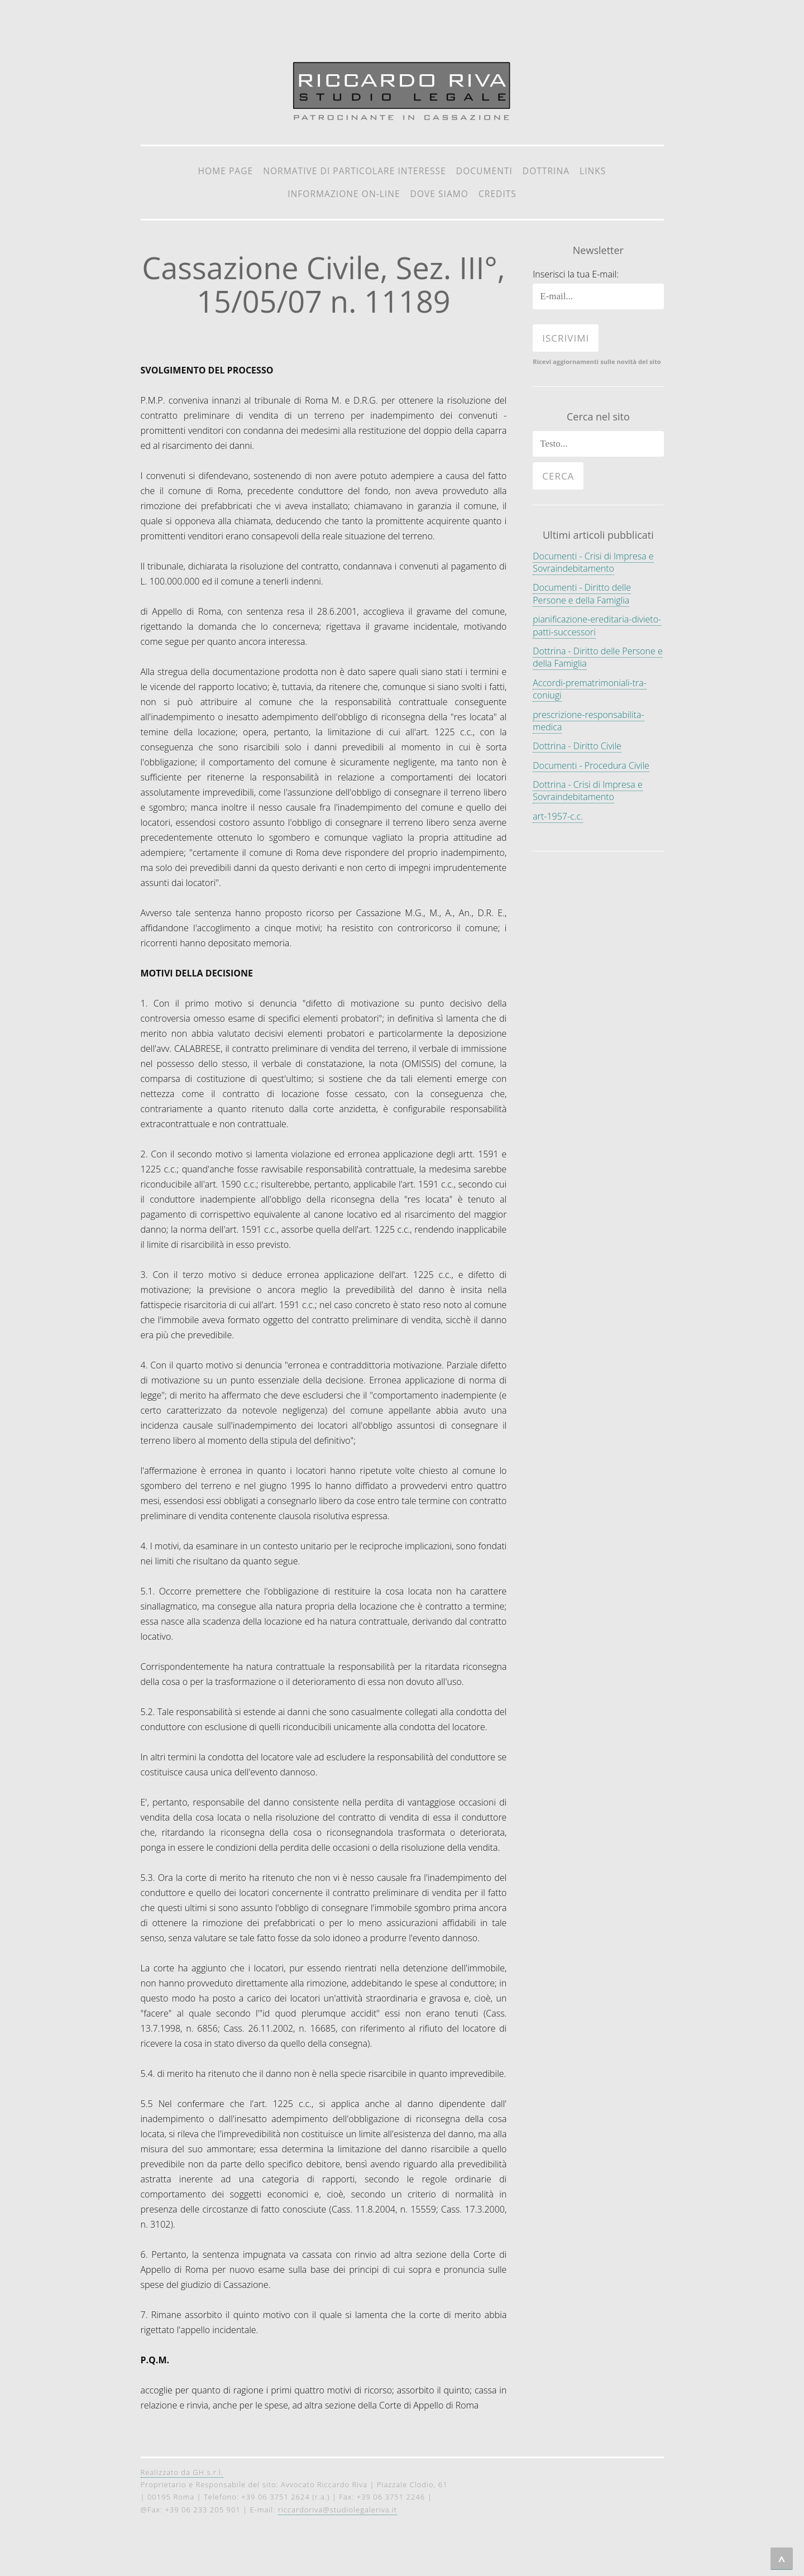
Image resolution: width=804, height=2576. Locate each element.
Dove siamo (439, 194)
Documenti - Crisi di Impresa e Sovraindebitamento (593, 562)
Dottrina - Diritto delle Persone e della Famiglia (598, 657)
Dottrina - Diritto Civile (577, 746)
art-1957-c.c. (558, 816)
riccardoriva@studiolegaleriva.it (337, 2510)
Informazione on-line (344, 194)
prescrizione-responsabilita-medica (588, 720)
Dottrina (546, 171)
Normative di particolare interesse (354, 171)
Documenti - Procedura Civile (591, 765)
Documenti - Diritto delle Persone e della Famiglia (582, 593)
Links (593, 171)
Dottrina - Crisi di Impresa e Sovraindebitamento (587, 790)
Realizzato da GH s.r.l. (182, 2472)
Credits (497, 194)
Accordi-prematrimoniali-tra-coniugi (590, 689)
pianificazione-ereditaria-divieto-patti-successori (597, 625)
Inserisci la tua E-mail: (576, 274)
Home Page (225, 171)
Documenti (484, 171)
